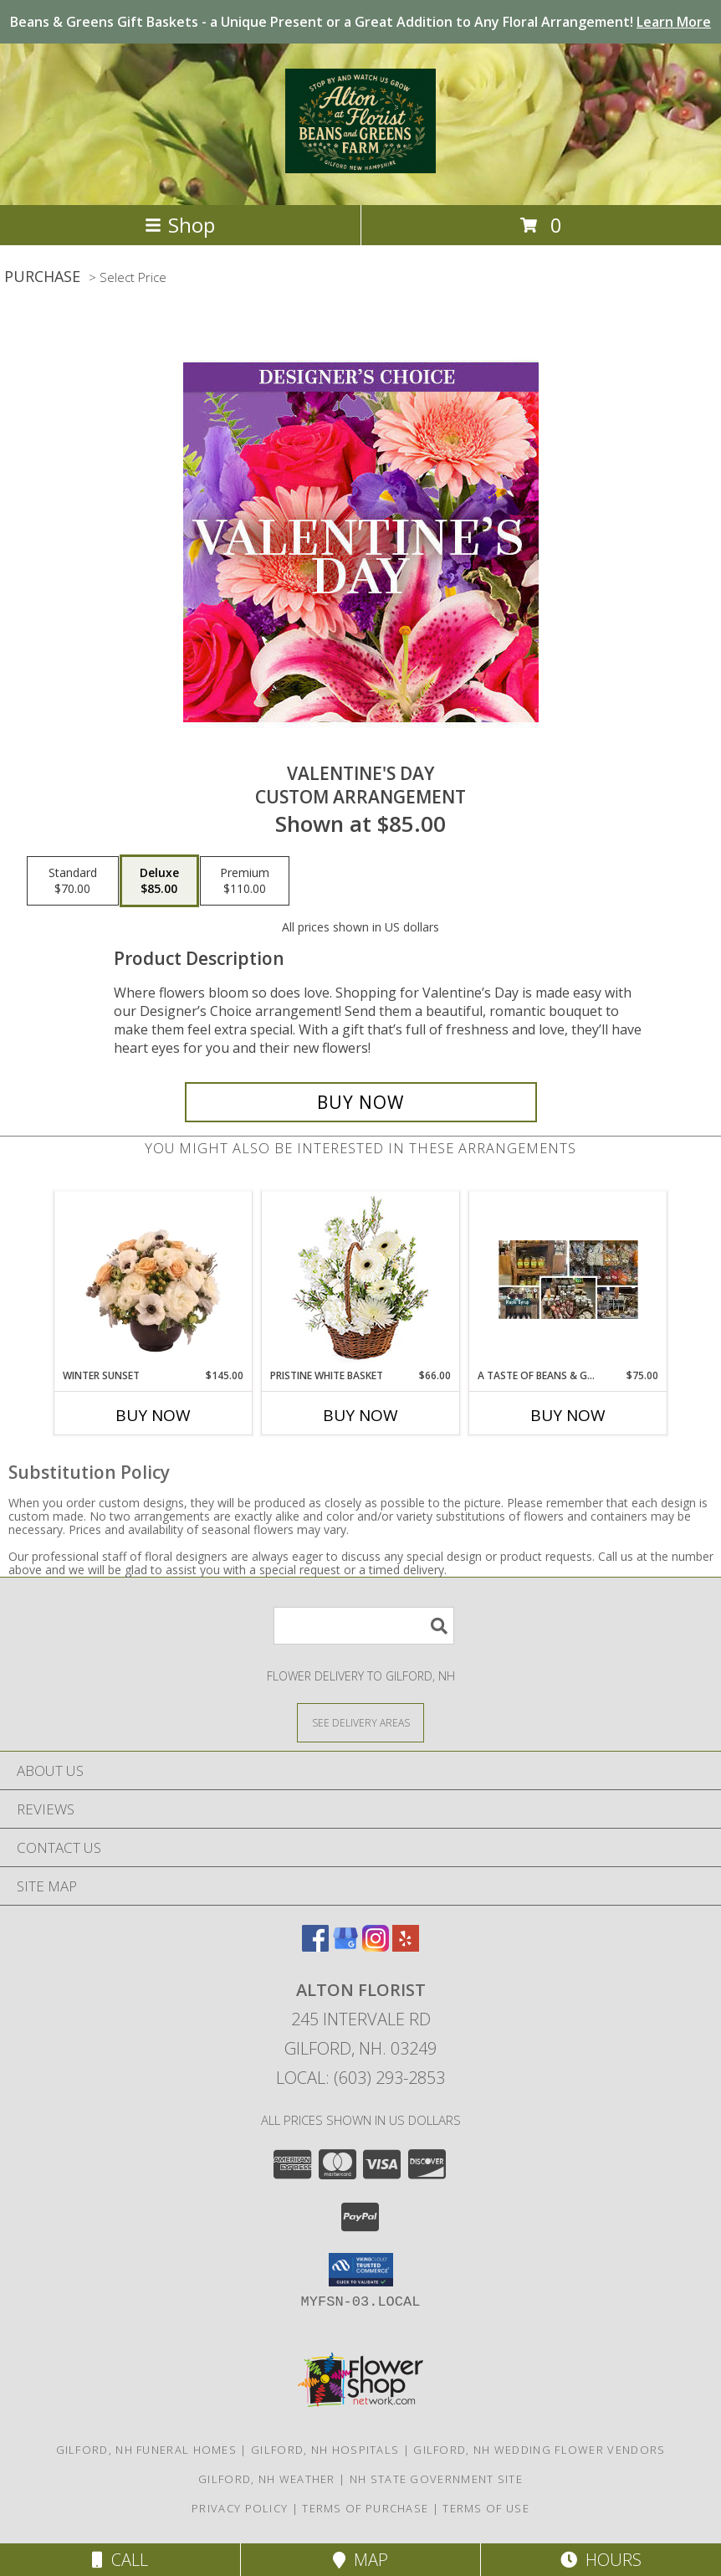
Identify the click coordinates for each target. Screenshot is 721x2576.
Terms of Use (485, 2508)
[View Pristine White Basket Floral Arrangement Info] (361, 1280)
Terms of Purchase (365, 2508)
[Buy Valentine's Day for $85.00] (361, 1102)
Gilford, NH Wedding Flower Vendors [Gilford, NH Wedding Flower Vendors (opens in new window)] (539, 2449)
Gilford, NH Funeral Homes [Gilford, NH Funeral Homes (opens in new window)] (147, 2449)
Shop (180, 225)
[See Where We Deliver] (360, 1722)
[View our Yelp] (405, 1946)
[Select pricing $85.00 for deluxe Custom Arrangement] (159, 881)
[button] (361, 2269)
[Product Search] (364, 1626)
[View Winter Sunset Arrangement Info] (153, 1280)
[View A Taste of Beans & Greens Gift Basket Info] (568, 1279)
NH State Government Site (436, 2478)
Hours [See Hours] (601, 2559)
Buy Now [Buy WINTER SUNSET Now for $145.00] (153, 1415)
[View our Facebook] (315, 1946)
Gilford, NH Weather (266, 2478)
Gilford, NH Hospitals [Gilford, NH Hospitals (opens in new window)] (325, 2449)
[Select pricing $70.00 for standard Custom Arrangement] (73, 881)
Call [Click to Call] (120, 2559)
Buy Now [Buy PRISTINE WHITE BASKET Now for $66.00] (360, 1415)
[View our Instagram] (375, 1946)
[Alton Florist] (360, 164)
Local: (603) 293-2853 (360, 2077)
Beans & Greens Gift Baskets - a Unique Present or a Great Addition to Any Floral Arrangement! (360, 22)
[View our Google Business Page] (345, 1946)
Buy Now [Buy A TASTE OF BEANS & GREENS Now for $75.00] (568, 1415)
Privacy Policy (240, 2508)
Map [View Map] (360, 2559)
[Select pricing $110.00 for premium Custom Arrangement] (245, 881)
